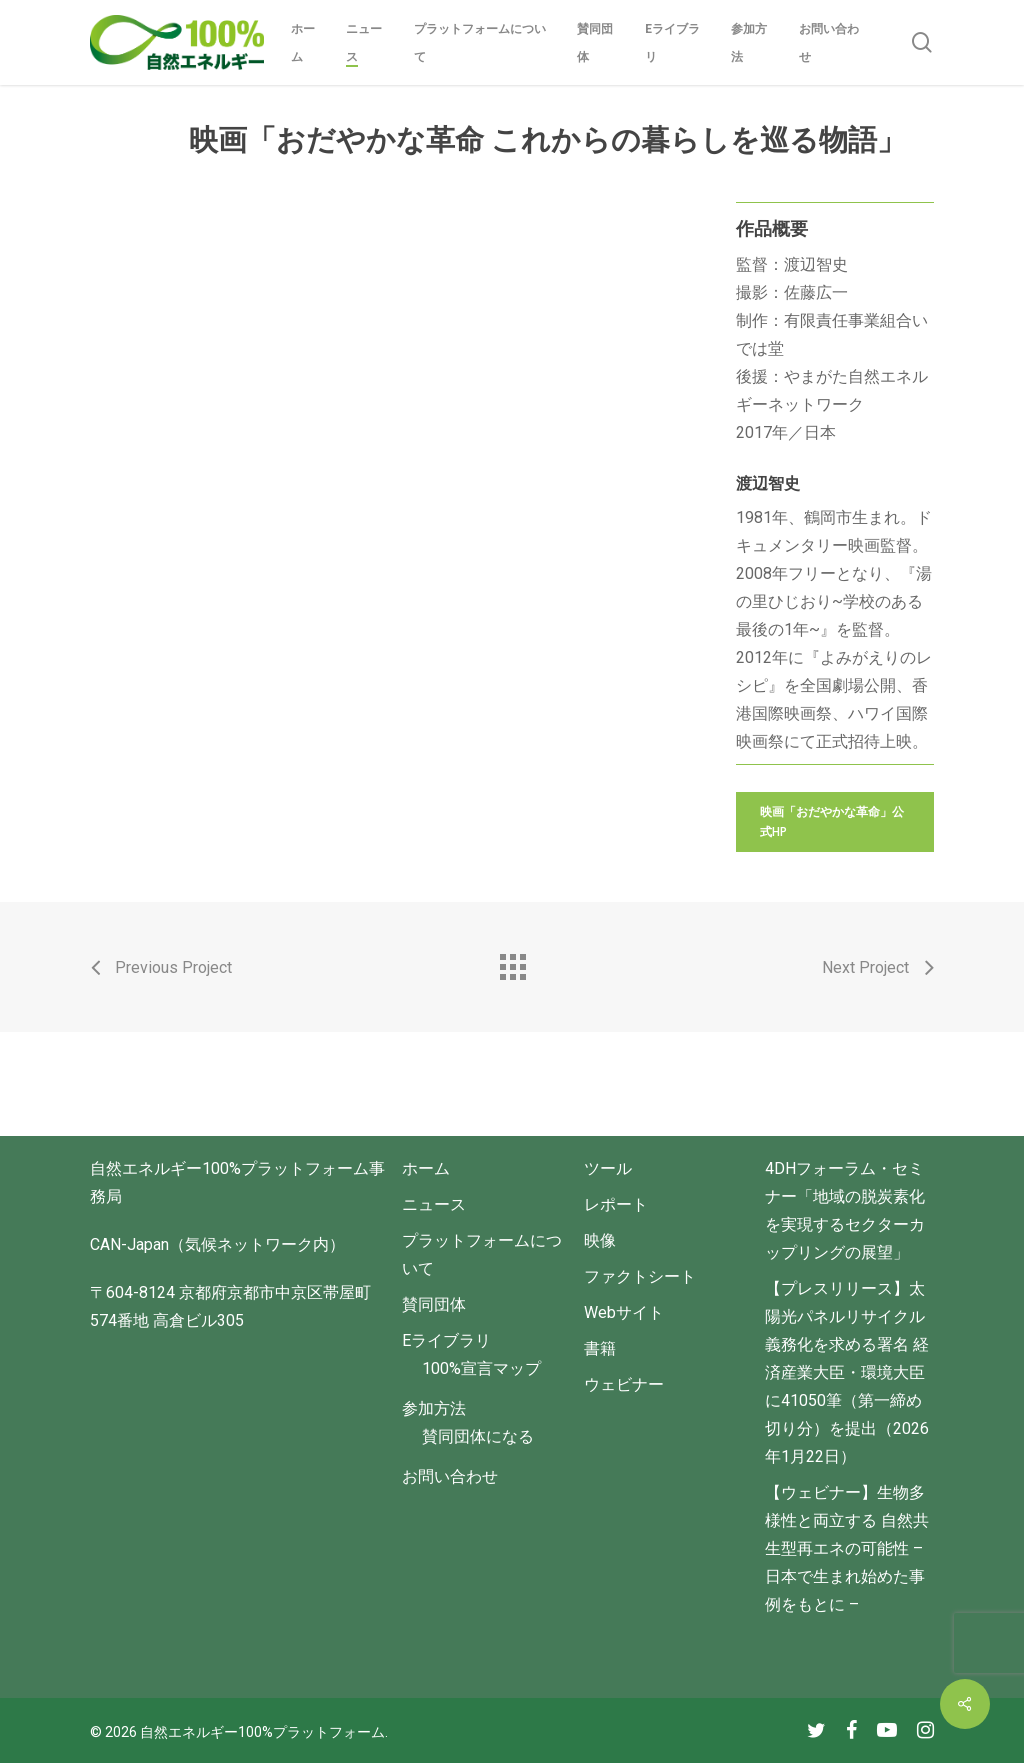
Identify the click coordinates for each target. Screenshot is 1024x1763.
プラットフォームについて (482, 1254)
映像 (600, 1240)
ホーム (426, 1168)
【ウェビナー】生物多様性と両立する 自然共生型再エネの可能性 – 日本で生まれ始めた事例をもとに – (847, 1548)
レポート (616, 1204)
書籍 (600, 1348)
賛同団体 (434, 1304)
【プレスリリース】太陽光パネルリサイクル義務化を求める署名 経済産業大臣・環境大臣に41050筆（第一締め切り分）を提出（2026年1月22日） (847, 1372)
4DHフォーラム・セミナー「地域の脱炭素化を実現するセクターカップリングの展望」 (845, 1210)
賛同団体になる (478, 1436)
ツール (608, 1168)
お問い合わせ (450, 1476)
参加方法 (434, 1408)
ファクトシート (640, 1276)
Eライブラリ (446, 1340)
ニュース (434, 1204)
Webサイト (624, 1312)
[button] (835, 822)
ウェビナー (624, 1384)
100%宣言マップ (481, 1368)
